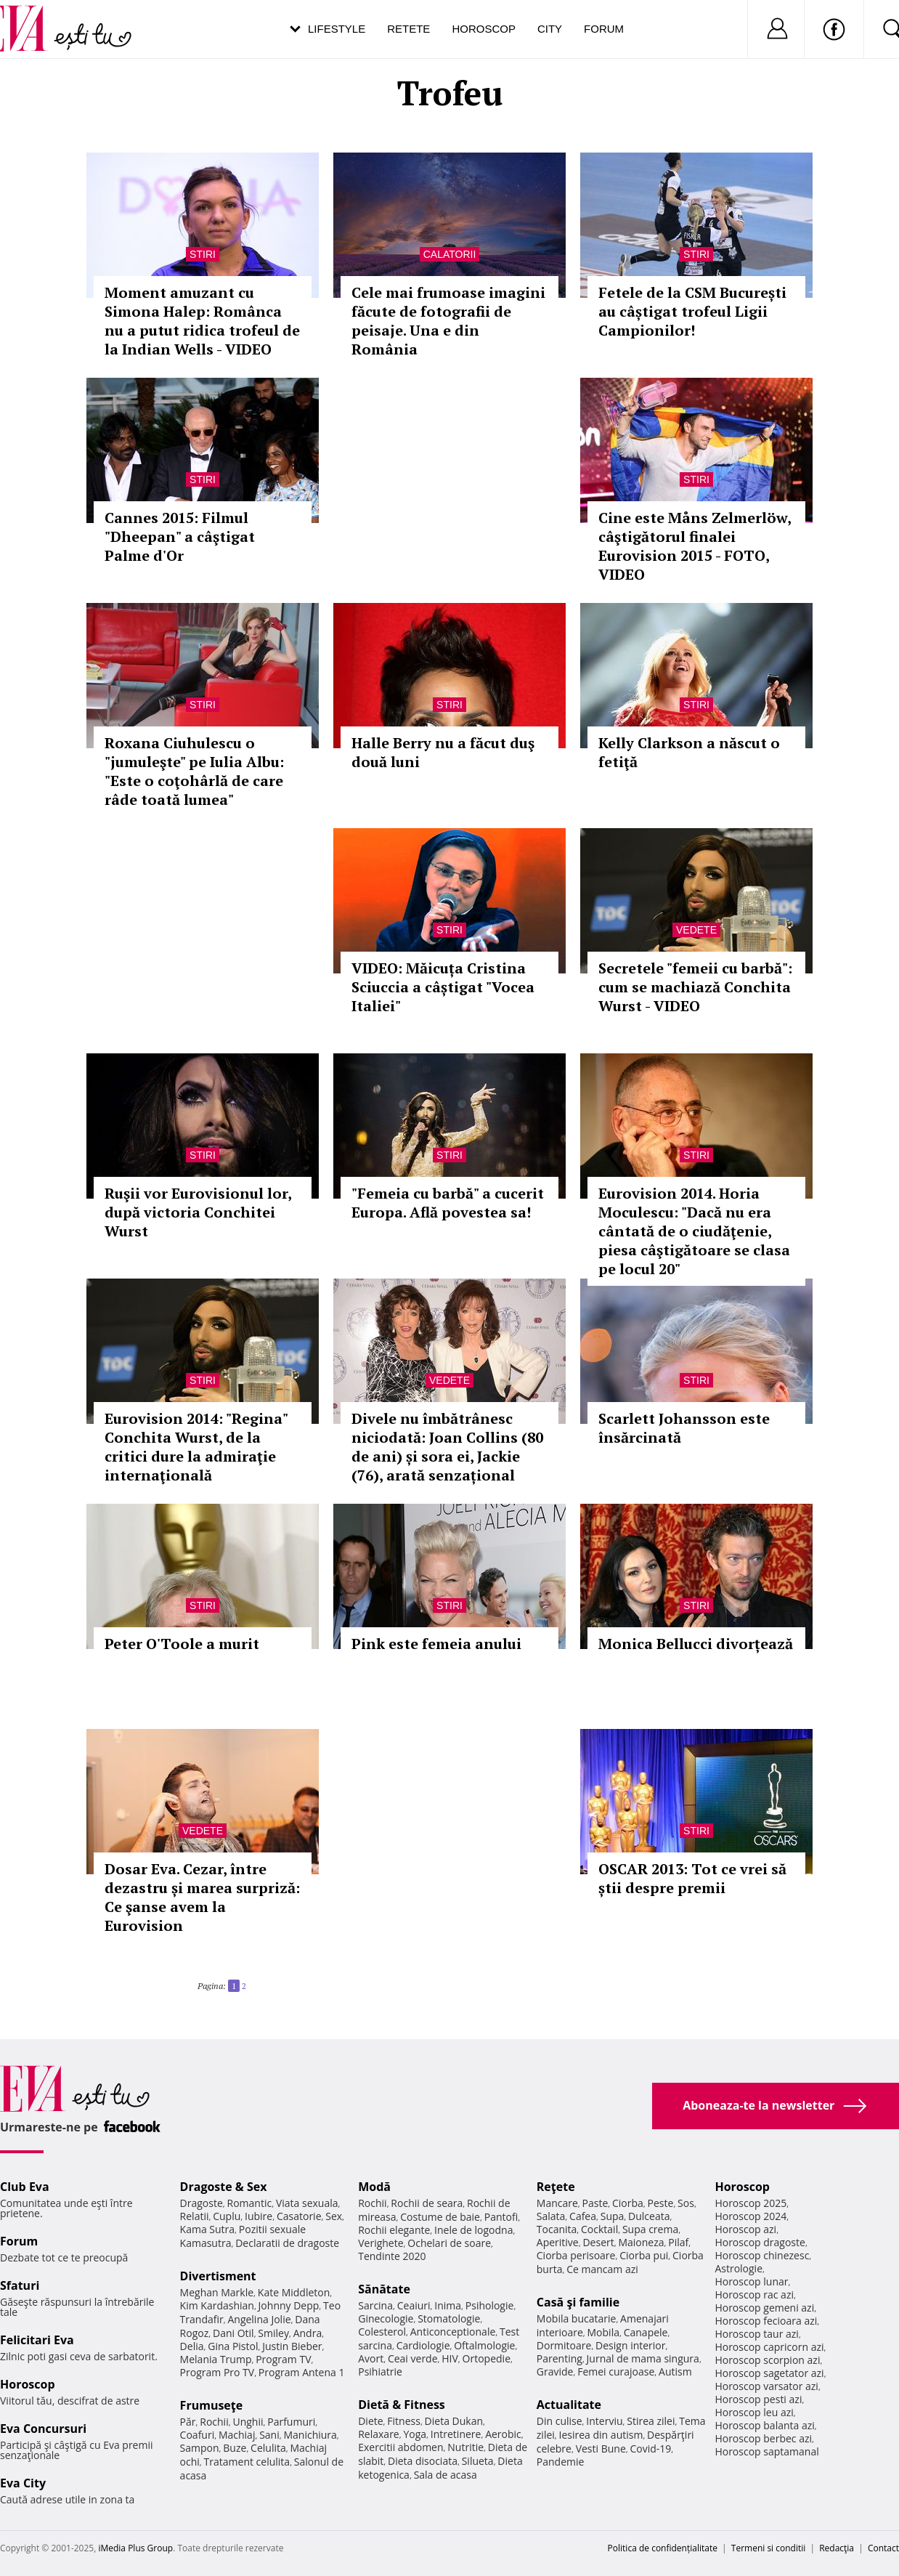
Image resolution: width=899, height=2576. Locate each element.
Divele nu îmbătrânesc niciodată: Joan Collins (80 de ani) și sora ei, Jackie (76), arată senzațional (447, 1447)
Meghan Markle (217, 2292)
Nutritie (465, 2447)
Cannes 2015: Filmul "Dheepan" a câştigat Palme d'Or (180, 536)
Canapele (646, 2332)
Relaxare (378, 2434)
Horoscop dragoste (760, 2242)
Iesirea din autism (601, 2435)
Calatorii (449, 254)
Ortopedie (486, 2358)
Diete (370, 2421)
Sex (333, 2216)
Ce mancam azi (602, 2269)
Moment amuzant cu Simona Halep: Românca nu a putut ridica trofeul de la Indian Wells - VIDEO (202, 321)
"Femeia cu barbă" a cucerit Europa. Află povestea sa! (447, 1202)
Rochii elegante (394, 2230)
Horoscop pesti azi (758, 2399)
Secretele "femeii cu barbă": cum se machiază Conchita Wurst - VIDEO (695, 987)
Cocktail (599, 2229)
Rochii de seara (427, 2203)
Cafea (582, 2216)
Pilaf (678, 2242)
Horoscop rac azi (754, 2294)
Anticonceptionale (453, 2331)
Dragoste (201, 2203)
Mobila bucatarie (577, 2318)
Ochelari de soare (449, 2243)
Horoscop (484, 29)
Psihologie (489, 2305)
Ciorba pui (643, 2255)
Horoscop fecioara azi (766, 2321)
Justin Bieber (292, 2346)
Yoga (414, 2434)
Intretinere (456, 2434)
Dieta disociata (422, 2461)
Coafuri (197, 2435)
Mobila (603, 2332)
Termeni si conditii (768, 2548)
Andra (307, 2333)
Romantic (249, 2203)
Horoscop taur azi (756, 2334)
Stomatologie (449, 2318)
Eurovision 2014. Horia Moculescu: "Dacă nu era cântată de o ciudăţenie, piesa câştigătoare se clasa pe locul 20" (694, 1231)
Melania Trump (216, 2359)
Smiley (273, 2333)
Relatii (194, 2216)
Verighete (380, 2243)
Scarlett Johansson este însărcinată (684, 1428)
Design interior (630, 2345)
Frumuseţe (211, 2405)
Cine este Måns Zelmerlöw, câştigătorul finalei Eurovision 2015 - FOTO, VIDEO (694, 546)
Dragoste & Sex (223, 2187)
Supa (613, 2216)
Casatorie (299, 2216)
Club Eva (24, 2187)
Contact (883, 2548)
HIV (450, 2358)
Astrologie (738, 2268)
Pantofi (501, 2217)
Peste (661, 2203)
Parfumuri (291, 2422)
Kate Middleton (294, 2292)
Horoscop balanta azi (764, 2425)
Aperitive (558, 2242)
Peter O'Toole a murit (182, 1643)
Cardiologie (423, 2345)
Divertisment (218, 2276)
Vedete (696, 930)
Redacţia (836, 2548)
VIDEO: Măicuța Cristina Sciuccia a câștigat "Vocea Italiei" (442, 987)
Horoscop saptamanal (766, 2451)
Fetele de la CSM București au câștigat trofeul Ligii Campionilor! (692, 311)
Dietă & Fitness (401, 2405)
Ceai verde (413, 2358)
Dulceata (649, 2216)
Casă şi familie (578, 2302)
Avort (370, 2358)
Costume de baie (440, 2217)
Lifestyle (336, 29)
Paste (595, 2203)
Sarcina (375, 2305)
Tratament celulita (247, 2461)
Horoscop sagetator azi (769, 2373)
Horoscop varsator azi (766, 2386)
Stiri (203, 254)
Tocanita (557, 2229)
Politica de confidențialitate (662, 2548)
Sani (269, 2435)
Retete (408, 29)
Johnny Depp (289, 2305)
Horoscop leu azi (754, 2412)
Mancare (557, 2203)
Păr (188, 2422)
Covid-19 (650, 2448)
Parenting (559, 2358)
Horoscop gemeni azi (764, 2307)
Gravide (555, 2371)
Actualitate (569, 2405)
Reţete (556, 2187)
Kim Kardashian (217, 2305)
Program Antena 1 (302, 2372)
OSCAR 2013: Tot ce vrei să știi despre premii (692, 1878)
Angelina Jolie (258, 2319)
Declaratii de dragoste (287, 2243)
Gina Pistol (233, 2346)
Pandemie (561, 2461)
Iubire (258, 2216)
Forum (604, 29)
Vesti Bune (601, 2448)
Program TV (283, 2359)
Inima (447, 2305)
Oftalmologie (484, 2345)
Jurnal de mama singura (643, 2358)
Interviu (604, 2421)
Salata (551, 2216)
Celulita (268, 2448)
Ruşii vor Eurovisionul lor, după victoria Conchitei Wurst (198, 1212)
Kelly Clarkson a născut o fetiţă (689, 752)
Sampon (199, 2448)
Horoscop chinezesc (762, 2255)
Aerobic (503, 2434)
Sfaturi (19, 2285)
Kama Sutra (207, 2229)
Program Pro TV (217, 2372)
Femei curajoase (615, 2371)
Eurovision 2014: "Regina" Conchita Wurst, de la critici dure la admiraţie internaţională (196, 1447)
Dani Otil (233, 2333)
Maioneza (641, 2242)
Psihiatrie (380, 2371)
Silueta (478, 2461)
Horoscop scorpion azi (767, 2360)
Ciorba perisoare (576, 2255)
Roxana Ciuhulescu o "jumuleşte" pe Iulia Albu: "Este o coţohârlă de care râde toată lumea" (194, 771)
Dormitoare (564, 2345)
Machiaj (237, 2435)
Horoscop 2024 (750, 2216)
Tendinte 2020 (392, 2256)
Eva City (23, 2483)
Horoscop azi (745, 2229)
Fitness (403, 2421)
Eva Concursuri (43, 2429)
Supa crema (650, 2229)
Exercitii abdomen (400, 2447)
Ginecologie (385, 2318)
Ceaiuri (414, 2305)
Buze (234, 2448)
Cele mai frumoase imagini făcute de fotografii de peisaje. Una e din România (448, 321)
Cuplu (226, 2216)
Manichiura (309, 2435)
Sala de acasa (445, 2475)
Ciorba (627, 2203)
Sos (686, 2203)
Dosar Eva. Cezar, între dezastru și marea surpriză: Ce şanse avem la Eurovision (202, 1897)
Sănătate (384, 2289)
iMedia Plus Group (135, 2548)
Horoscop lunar (751, 2281)
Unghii (247, 2422)
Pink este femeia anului (436, 1643)
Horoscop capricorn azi (769, 2347)
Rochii (214, 2422)
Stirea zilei (651, 2421)
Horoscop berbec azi (763, 2438)
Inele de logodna (473, 2230)
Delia (192, 2346)
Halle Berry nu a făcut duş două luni (442, 752)
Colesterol (382, 2331)
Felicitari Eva (37, 2340)
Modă (374, 2187)
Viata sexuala (307, 2203)
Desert (598, 2242)
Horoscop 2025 (750, 2203)
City (549, 29)
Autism (675, 2371)
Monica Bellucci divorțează (695, 1643)
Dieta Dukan (454, 2421)
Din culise (559, 2421)
